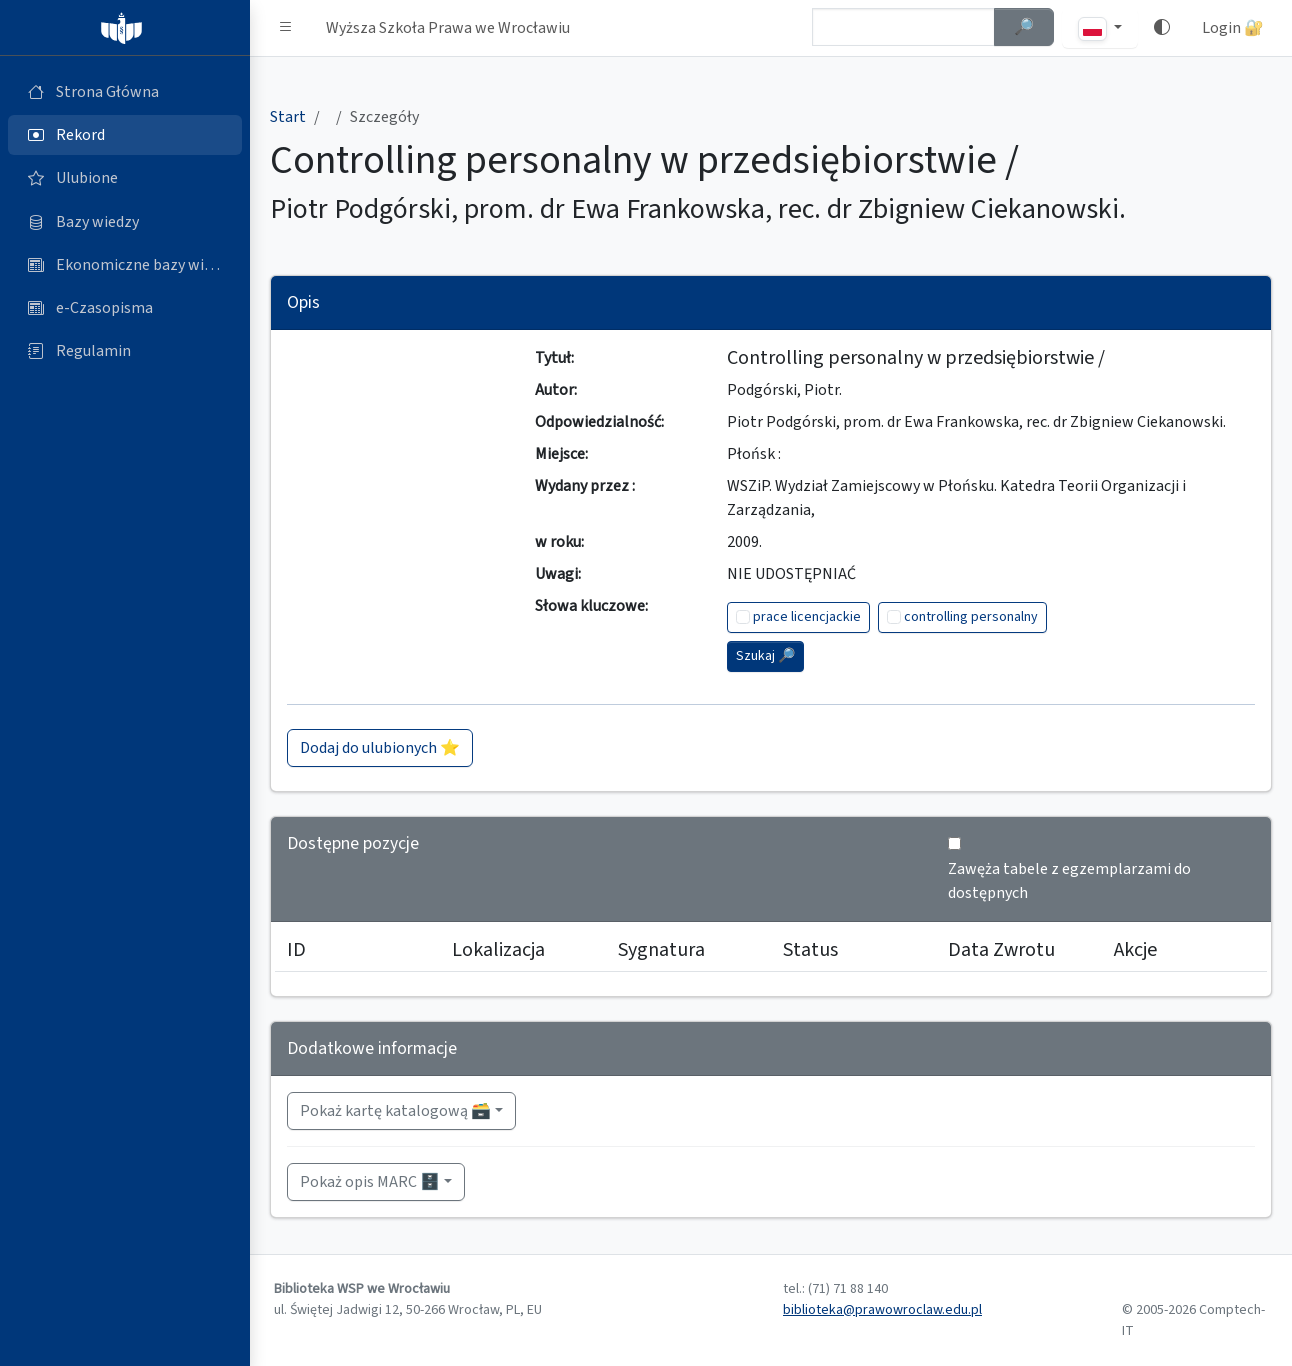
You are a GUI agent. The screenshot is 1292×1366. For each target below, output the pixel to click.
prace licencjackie (807, 617)
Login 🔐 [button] (1233, 28)
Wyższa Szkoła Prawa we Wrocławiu (448, 28)
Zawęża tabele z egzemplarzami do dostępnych (1069, 881)
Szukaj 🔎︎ (765, 656)
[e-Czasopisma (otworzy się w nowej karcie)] (125, 308)
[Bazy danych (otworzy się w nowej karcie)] (125, 222)
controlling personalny (971, 617)
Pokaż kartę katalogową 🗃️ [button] (395, 1111)
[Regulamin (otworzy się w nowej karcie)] (125, 351)
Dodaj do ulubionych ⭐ (380, 748)
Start (288, 117)
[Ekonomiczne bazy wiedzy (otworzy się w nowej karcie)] (125, 265)
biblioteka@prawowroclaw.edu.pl (882, 1310)
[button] (286, 28)
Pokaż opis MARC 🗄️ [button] (370, 1182)
